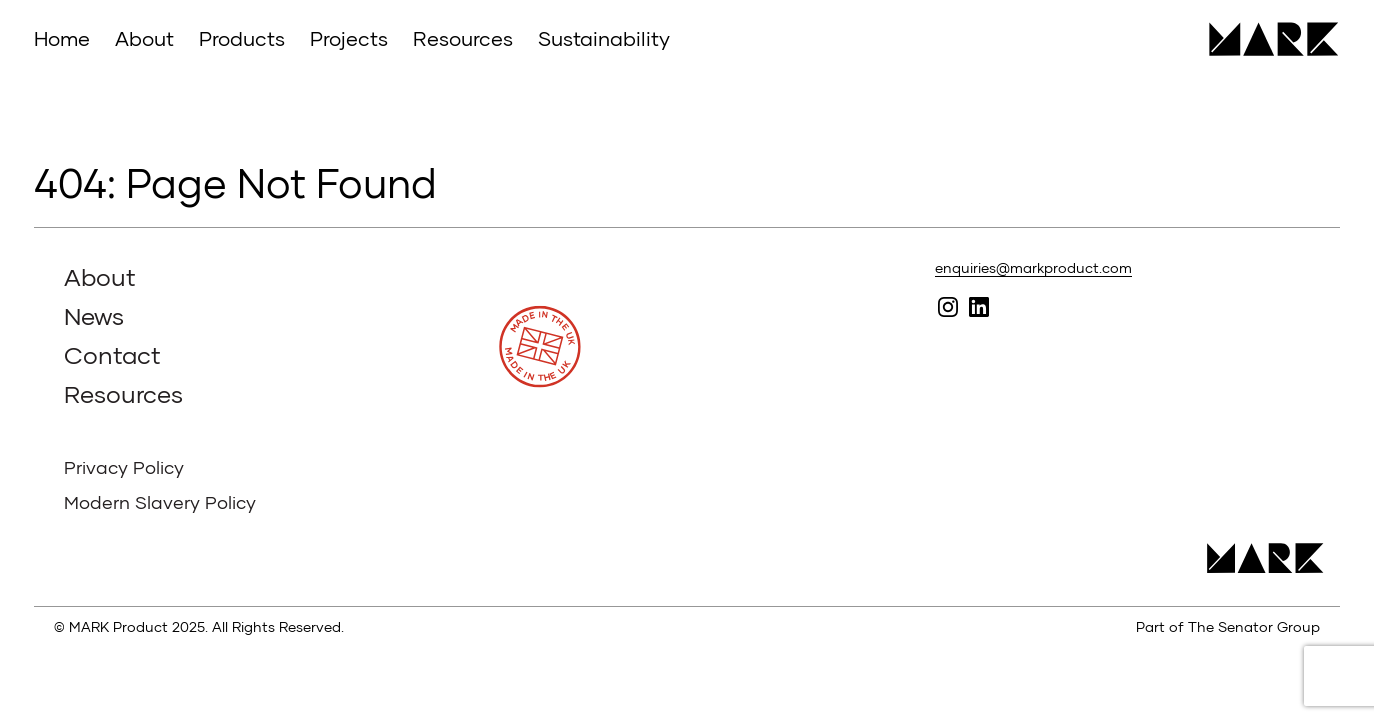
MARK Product (1266, 39)
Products (242, 38)
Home (62, 38)
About (144, 38)
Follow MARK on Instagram (948, 306)
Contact (112, 354)
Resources (463, 38)
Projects (349, 38)
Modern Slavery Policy (160, 502)
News (94, 315)
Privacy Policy (124, 467)
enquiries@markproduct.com (1033, 267)
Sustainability (604, 38)
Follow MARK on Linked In (979, 306)
